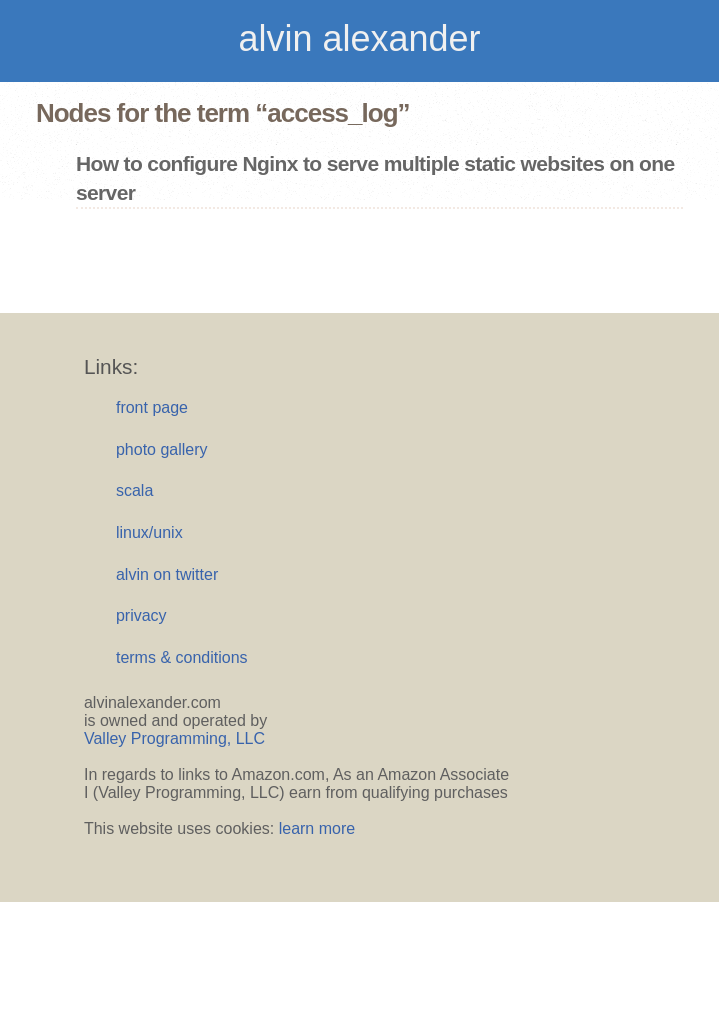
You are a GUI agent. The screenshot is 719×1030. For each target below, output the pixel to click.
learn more (317, 828)
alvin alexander (359, 38)
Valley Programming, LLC (174, 738)
